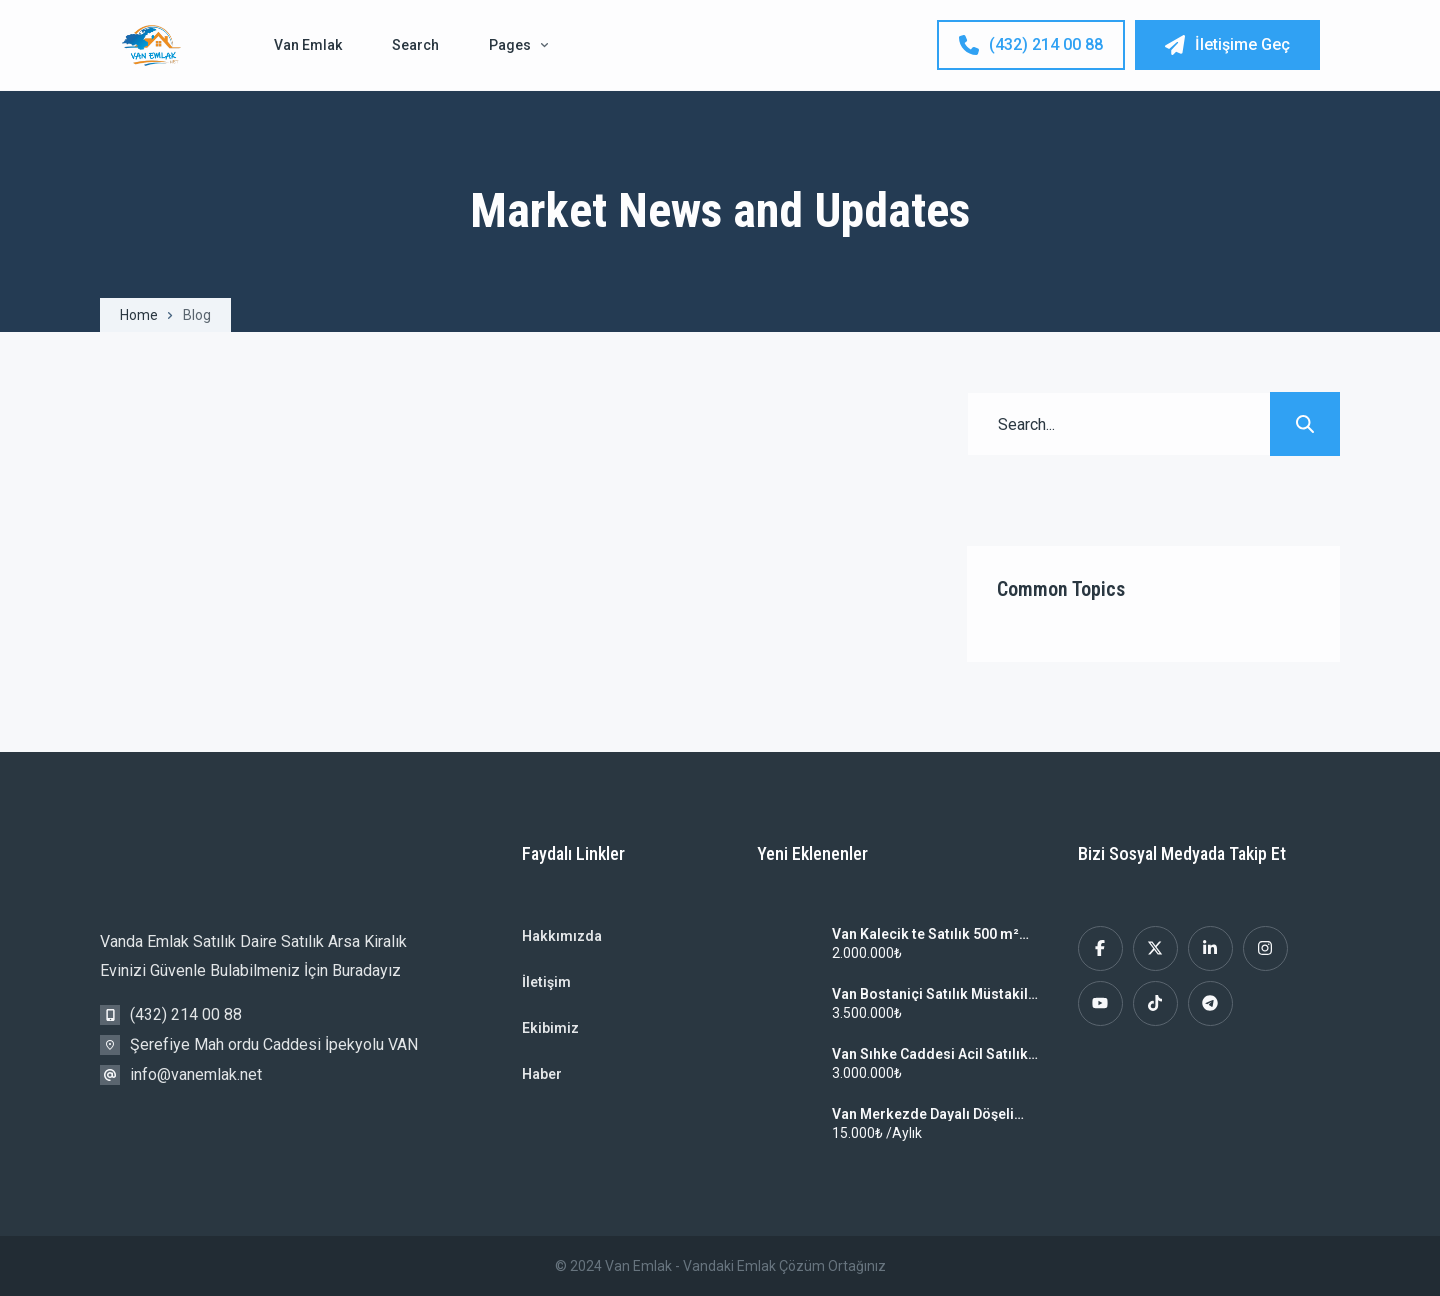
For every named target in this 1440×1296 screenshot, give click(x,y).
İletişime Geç (1227, 45)
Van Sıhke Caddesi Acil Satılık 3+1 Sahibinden (930, 1054)
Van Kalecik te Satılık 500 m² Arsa (925, 934)
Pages (518, 45)
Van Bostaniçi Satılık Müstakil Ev (930, 994)
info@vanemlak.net (196, 1074)
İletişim (546, 982)
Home (139, 315)
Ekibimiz (550, 1028)
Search (415, 45)
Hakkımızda (562, 936)
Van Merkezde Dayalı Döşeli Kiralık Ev (923, 1114)
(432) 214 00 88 (1031, 45)
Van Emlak (308, 45)
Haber (542, 1074)
